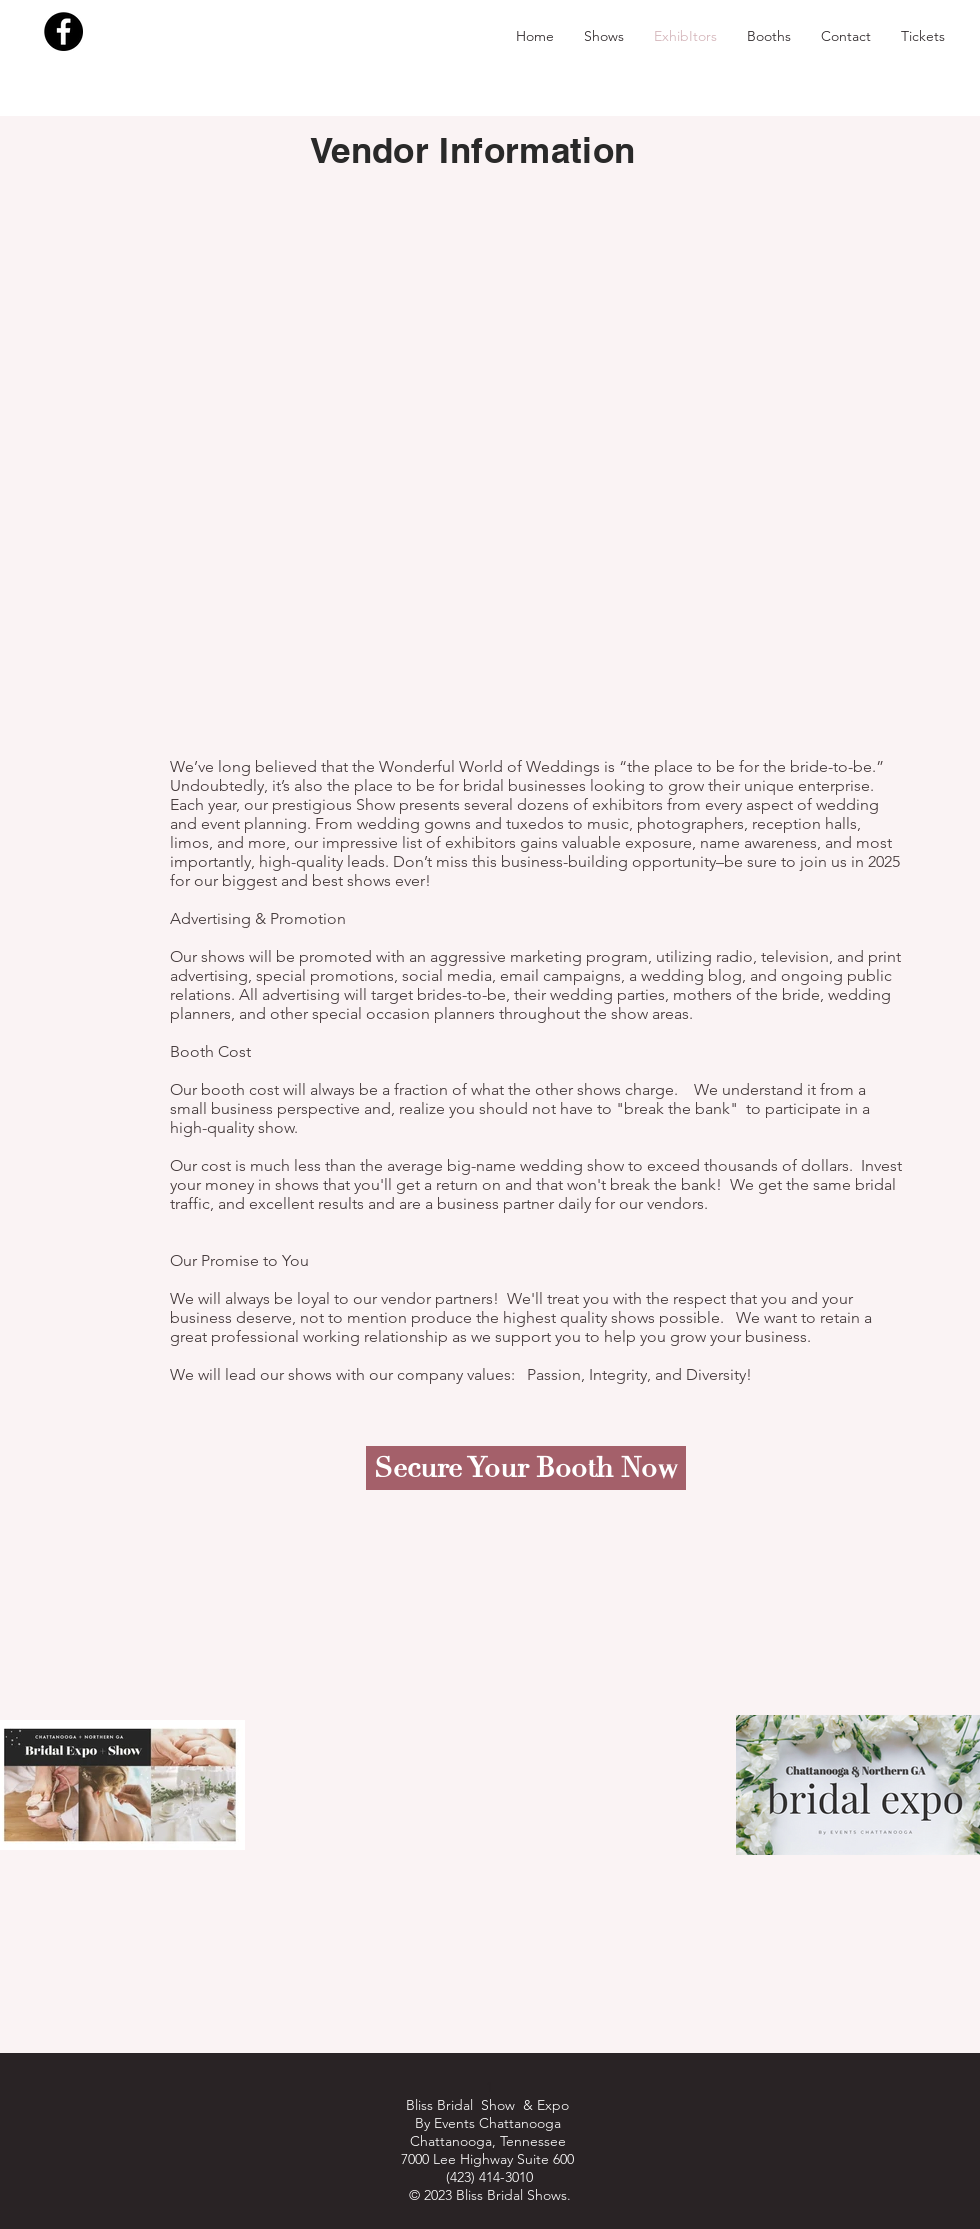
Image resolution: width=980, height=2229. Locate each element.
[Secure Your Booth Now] (526, 1468)
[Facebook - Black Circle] (63, 31)
